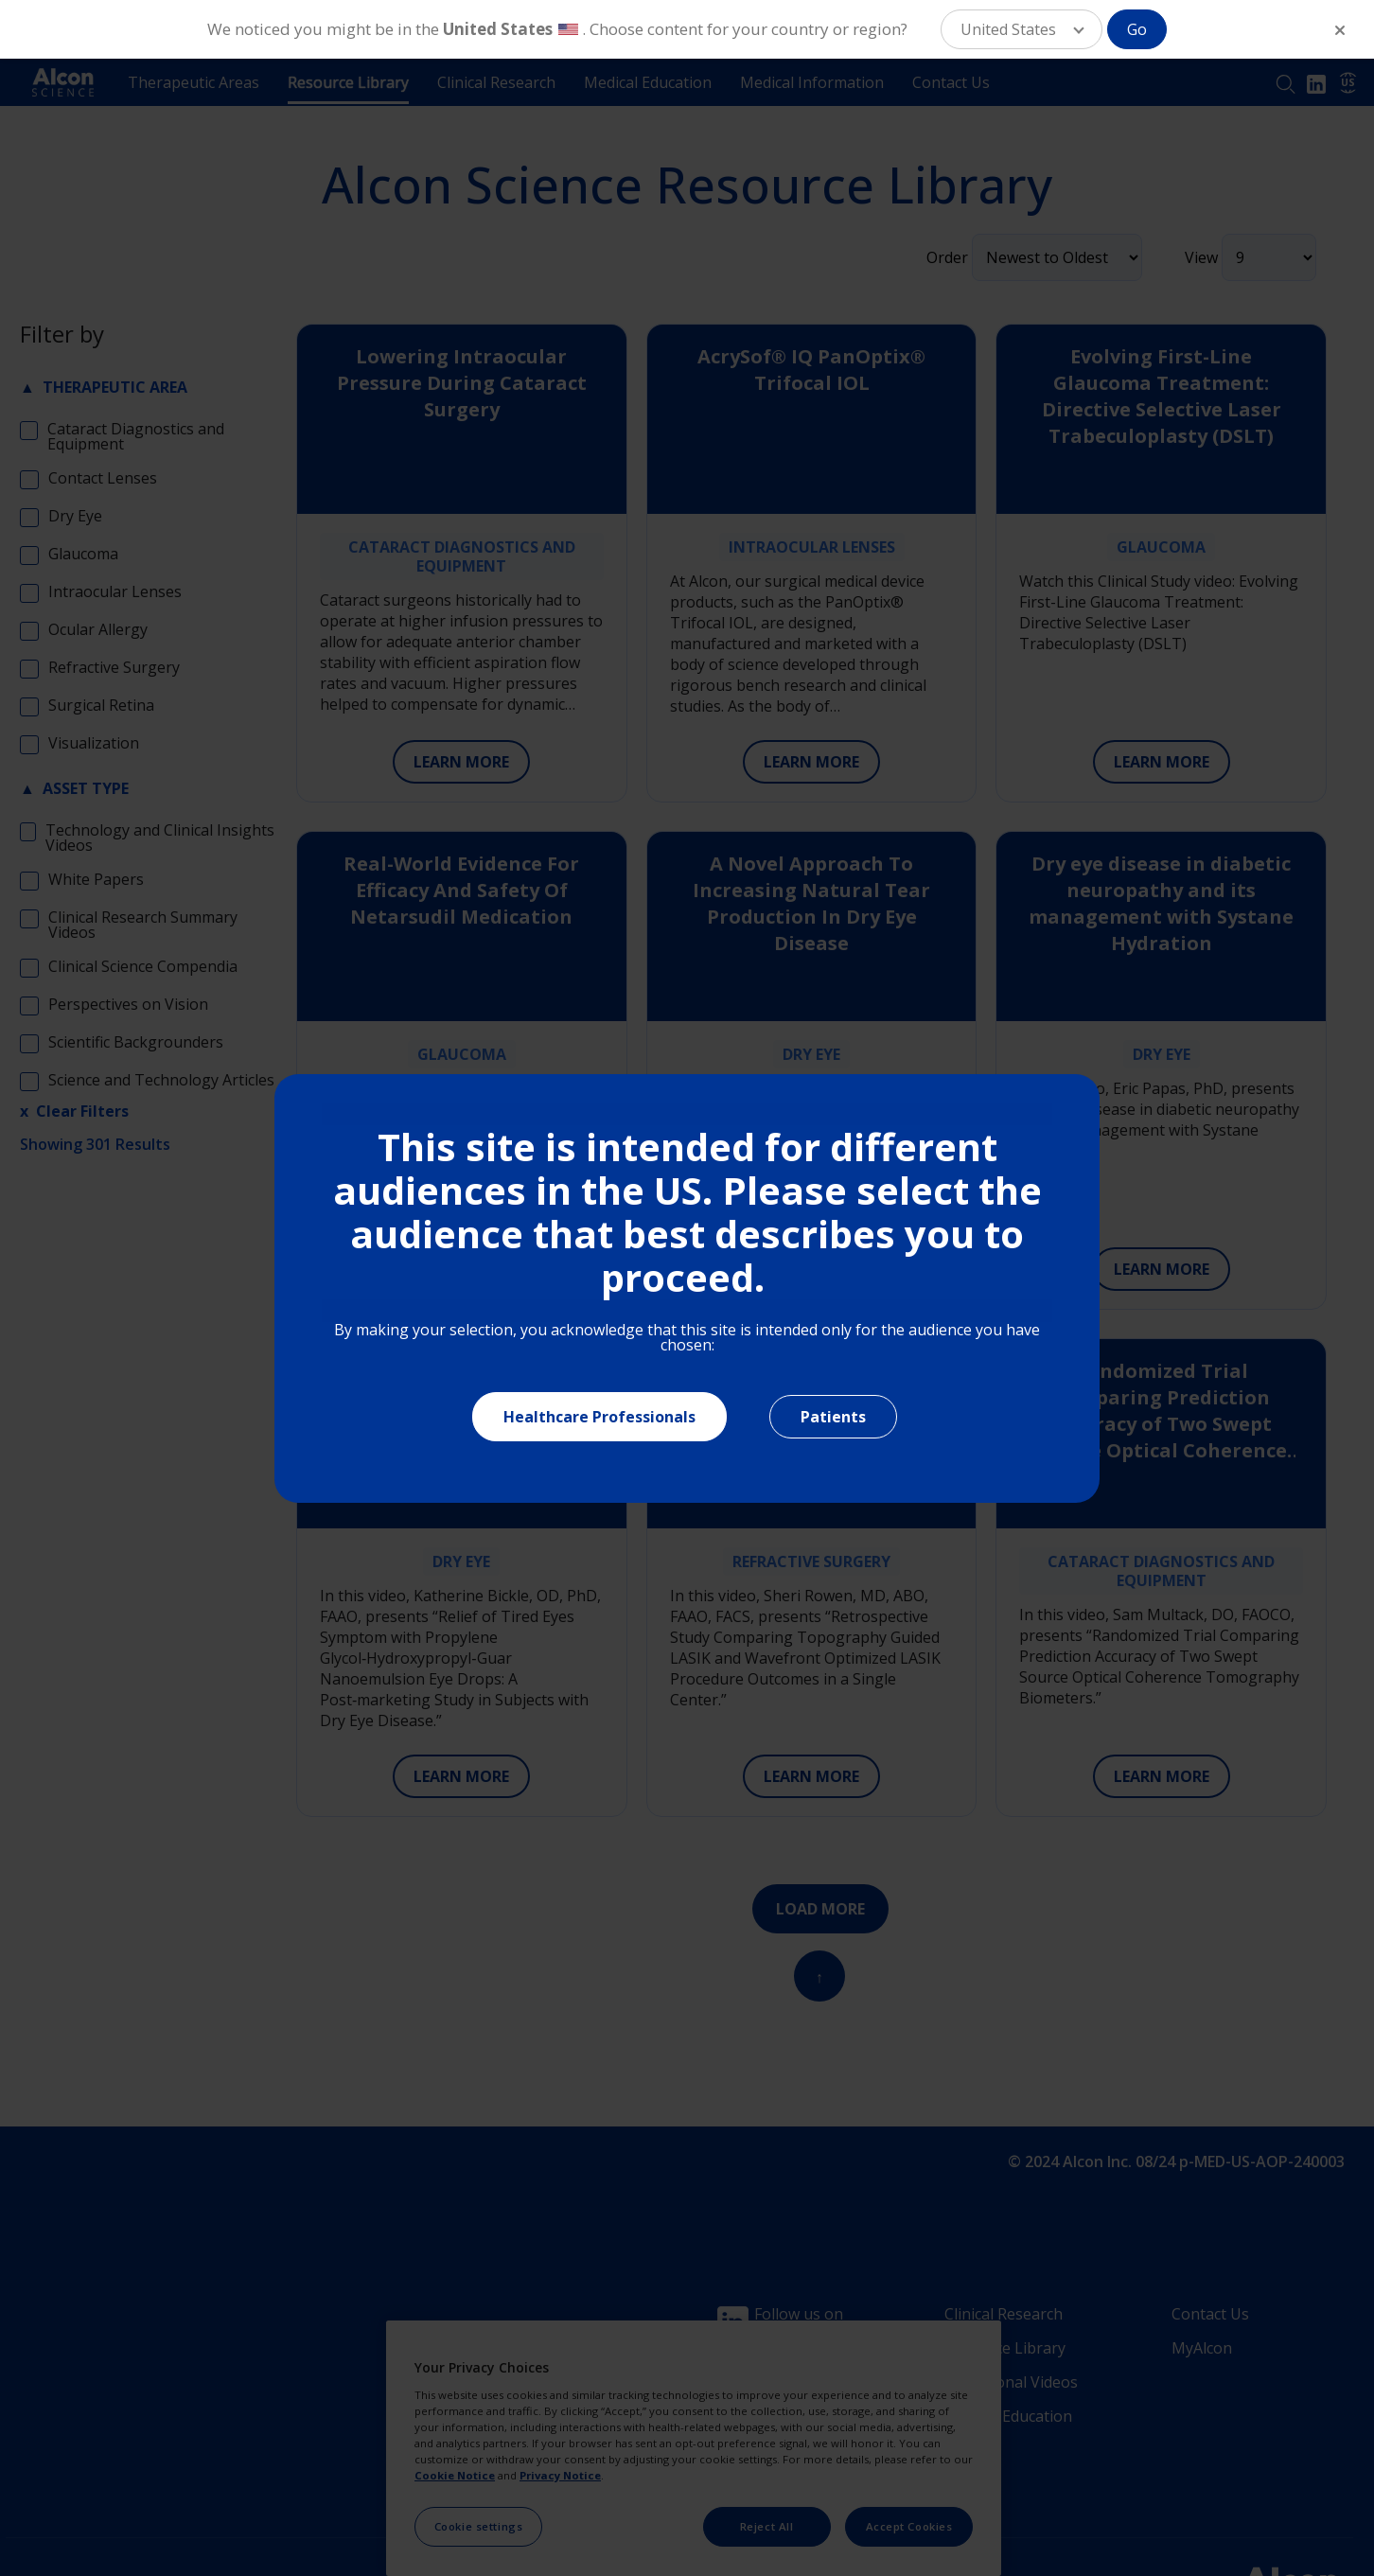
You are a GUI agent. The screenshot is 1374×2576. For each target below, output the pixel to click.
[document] (686, 1288)
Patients (833, 1416)
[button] (1021, 29)
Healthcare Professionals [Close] (599, 1416)
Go (1137, 29)
